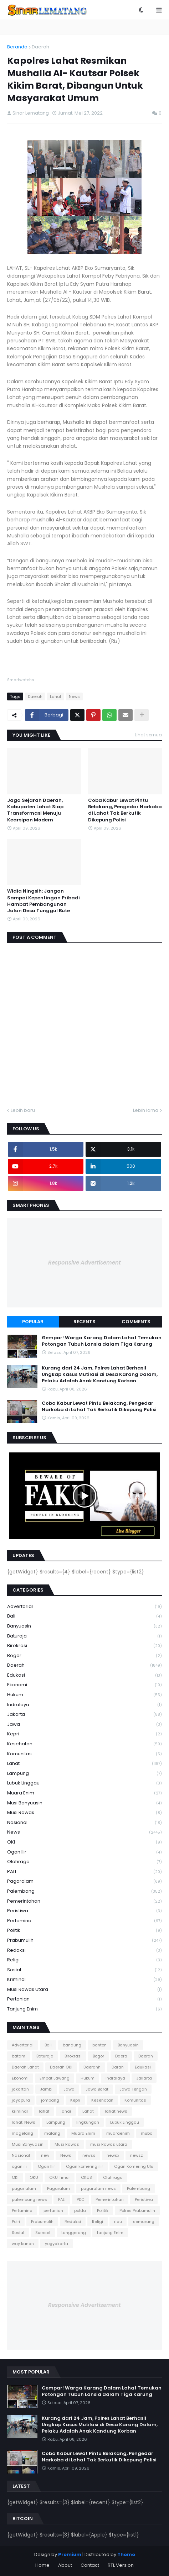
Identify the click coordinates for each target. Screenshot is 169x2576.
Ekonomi (84, 1685)
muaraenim (118, 2133)
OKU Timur (59, 2177)
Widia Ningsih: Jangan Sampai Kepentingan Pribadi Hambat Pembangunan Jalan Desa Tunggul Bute (43, 901)
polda (80, 2210)
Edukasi (84, 1675)
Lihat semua (148, 735)
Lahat (55, 696)
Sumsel (42, 2232)
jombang (50, 2100)
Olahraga (84, 1862)
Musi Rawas (84, 1813)
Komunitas (84, 1754)
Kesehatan (84, 1744)
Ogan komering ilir (84, 2166)
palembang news (29, 2199)
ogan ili (19, 2166)
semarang (143, 2221)
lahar (66, 2111)
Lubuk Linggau (84, 1783)
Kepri (84, 1734)
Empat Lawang (55, 2078)
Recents (84, 1321)
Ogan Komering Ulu (133, 2166)
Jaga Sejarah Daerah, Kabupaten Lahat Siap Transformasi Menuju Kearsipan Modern (35, 810)
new (45, 2155)
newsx (113, 2155)
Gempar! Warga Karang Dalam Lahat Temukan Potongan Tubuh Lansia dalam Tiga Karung (102, 1341)
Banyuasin (84, 1626)
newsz (136, 2155)
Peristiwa (84, 1911)
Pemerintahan (84, 1901)
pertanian (84, 1999)
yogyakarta (56, 2243)
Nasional (84, 1822)
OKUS (86, 2177)
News (74, 696)
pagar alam (24, 2188)
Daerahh (92, 2067)
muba (147, 2133)
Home (42, 2565)
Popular (32, 1321)
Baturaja (84, 1636)
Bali (84, 1616)
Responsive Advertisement (84, 1262)
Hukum (84, 1695)
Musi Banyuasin (84, 1803)
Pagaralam (84, 1881)
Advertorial (84, 1606)
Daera (121, 2056)
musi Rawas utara (84, 1989)
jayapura (21, 2100)
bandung (72, 2045)
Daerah (40, 46)
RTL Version (121, 2565)
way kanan (23, 2243)
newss (89, 2155)
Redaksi (84, 1950)
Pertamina (84, 1921)
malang (52, 2133)
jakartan (20, 2089)
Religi (84, 1960)
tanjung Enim (84, 2009)
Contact (90, 2565)
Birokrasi (84, 1646)
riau (118, 2221)
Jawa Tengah (133, 2089)
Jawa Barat (97, 2089)
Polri (16, 2221)
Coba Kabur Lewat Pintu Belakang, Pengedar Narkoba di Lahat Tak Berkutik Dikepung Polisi (125, 810)
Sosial (84, 1970)
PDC (80, 2199)
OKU (34, 2177)
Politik (84, 1930)
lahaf (44, 2111)
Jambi (46, 2089)
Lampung (84, 1773)
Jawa (84, 1724)
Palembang (84, 1891)
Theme (126, 2554)
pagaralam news (98, 2188)
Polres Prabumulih (137, 2210)
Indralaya (84, 1705)
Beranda (17, 46)
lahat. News (23, 2122)
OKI (84, 1842)
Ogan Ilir (84, 1852)
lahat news (116, 2111)
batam (18, 2056)
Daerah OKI (61, 2067)
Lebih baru (23, 1110)
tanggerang (73, 2232)
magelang (22, 2133)
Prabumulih (84, 1940)
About (65, 2565)
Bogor (84, 1656)
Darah (118, 2067)
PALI (84, 1872)
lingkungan (87, 2122)
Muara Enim (84, 1793)
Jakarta (84, 1714)
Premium (69, 2554)
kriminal (84, 1979)
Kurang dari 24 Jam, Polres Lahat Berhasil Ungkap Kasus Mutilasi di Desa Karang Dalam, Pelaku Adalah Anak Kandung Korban (100, 1374)
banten (99, 2045)
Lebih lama (145, 1110)
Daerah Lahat (25, 2067)
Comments (136, 1321)
